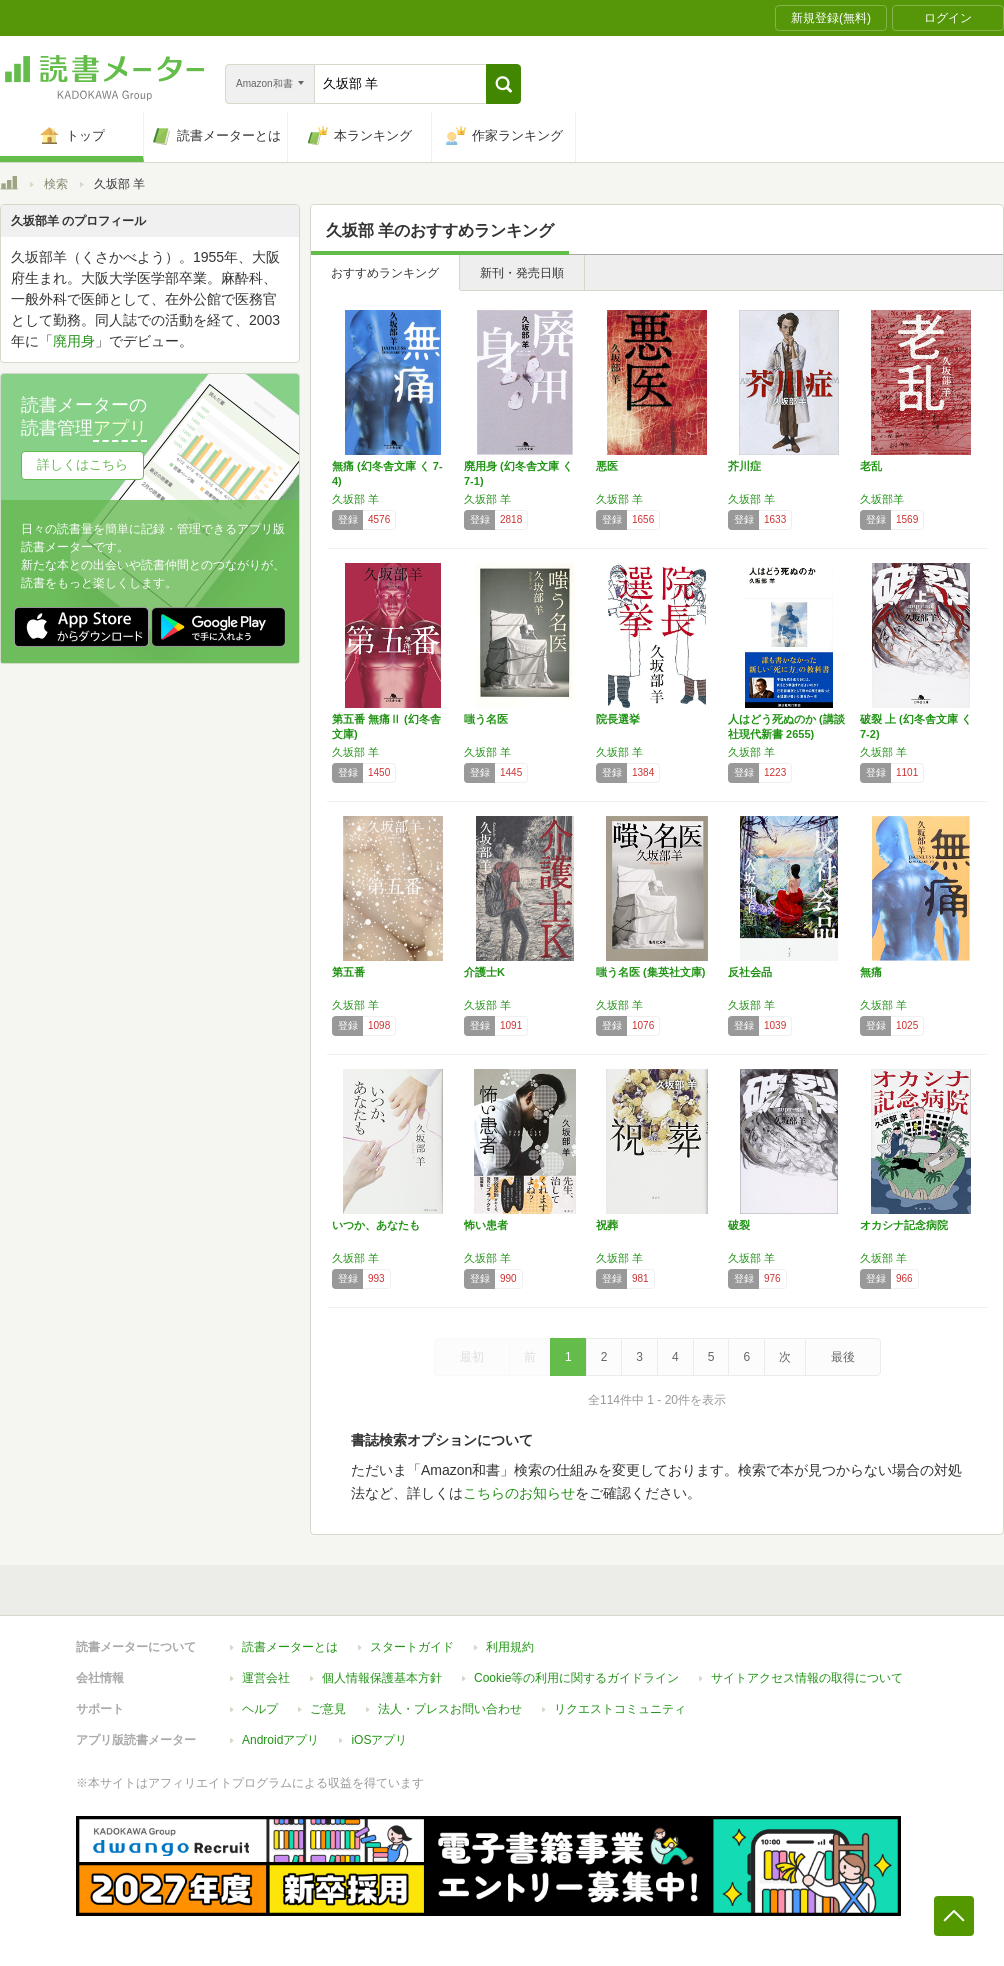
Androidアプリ (280, 1740)
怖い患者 (486, 1225)
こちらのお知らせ (519, 1493)
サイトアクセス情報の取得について (807, 1678)
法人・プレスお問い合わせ (450, 1709)
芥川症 (744, 466)
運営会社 (266, 1678)
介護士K (484, 972)
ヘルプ (260, 1709)
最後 (843, 1357)
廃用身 (74, 341)
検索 (56, 184)
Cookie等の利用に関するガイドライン (576, 1678)
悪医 (607, 466)
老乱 (871, 466)
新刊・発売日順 (522, 273)
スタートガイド (412, 1647)
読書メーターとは (290, 1647)
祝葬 (607, 1225)
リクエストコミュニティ (620, 1709)
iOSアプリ (379, 1740)
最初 (472, 1357)
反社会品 (750, 972)
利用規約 (510, 1647)
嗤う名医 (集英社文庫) (650, 972)
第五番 (348, 972)
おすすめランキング (385, 273)
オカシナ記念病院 (904, 1225)
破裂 (739, 1225)
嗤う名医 (486, 719)
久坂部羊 (882, 499)
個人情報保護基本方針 (382, 1678)
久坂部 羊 (355, 499)
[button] (503, 84)
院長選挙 (618, 719)
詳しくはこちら (82, 464)
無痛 (871, 972)
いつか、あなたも (376, 1225)
